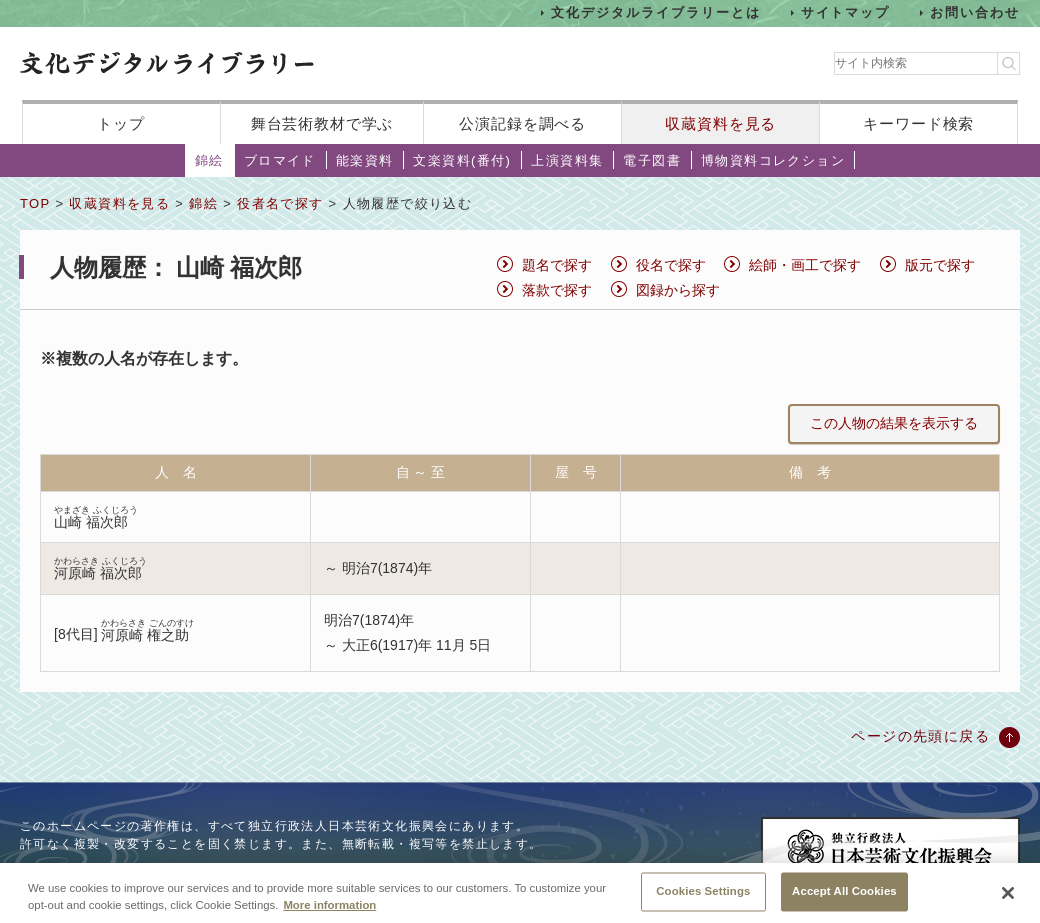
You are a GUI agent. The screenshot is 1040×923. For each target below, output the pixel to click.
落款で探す (557, 290)
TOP (35, 203)
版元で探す (940, 265)
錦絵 (209, 160)
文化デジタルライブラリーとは (655, 12)
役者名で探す (280, 203)
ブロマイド (280, 160)
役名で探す (671, 265)
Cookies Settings (703, 900)
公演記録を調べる (522, 123)
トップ (121, 123)
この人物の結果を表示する (894, 423)
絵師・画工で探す (805, 265)
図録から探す (678, 290)
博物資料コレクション (773, 160)
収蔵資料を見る (720, 123)
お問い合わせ (975, 12)
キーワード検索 (918, 123)
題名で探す (557, 265)
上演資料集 (567, 160)
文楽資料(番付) (462, 160)
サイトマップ (846, 12)
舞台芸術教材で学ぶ (322, 123)
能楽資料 (365, 160)
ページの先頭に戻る (920, 736)
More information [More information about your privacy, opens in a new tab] (329, 914)
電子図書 (652, 160)
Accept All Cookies (844, 900)
